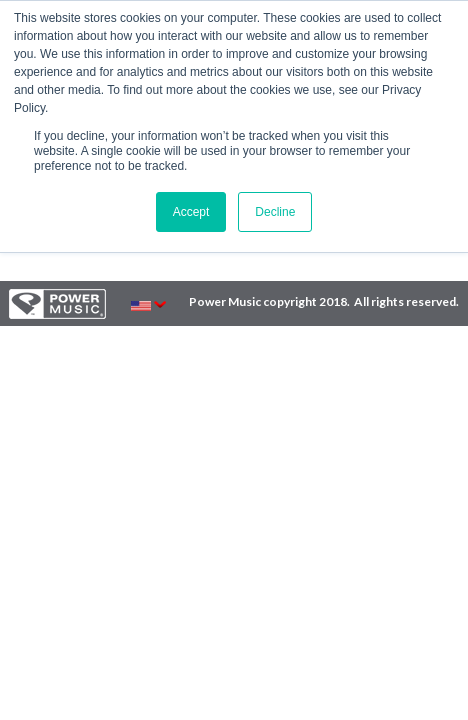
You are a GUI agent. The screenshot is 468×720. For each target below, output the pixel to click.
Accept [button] (191, 212)
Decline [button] (275, 212)
